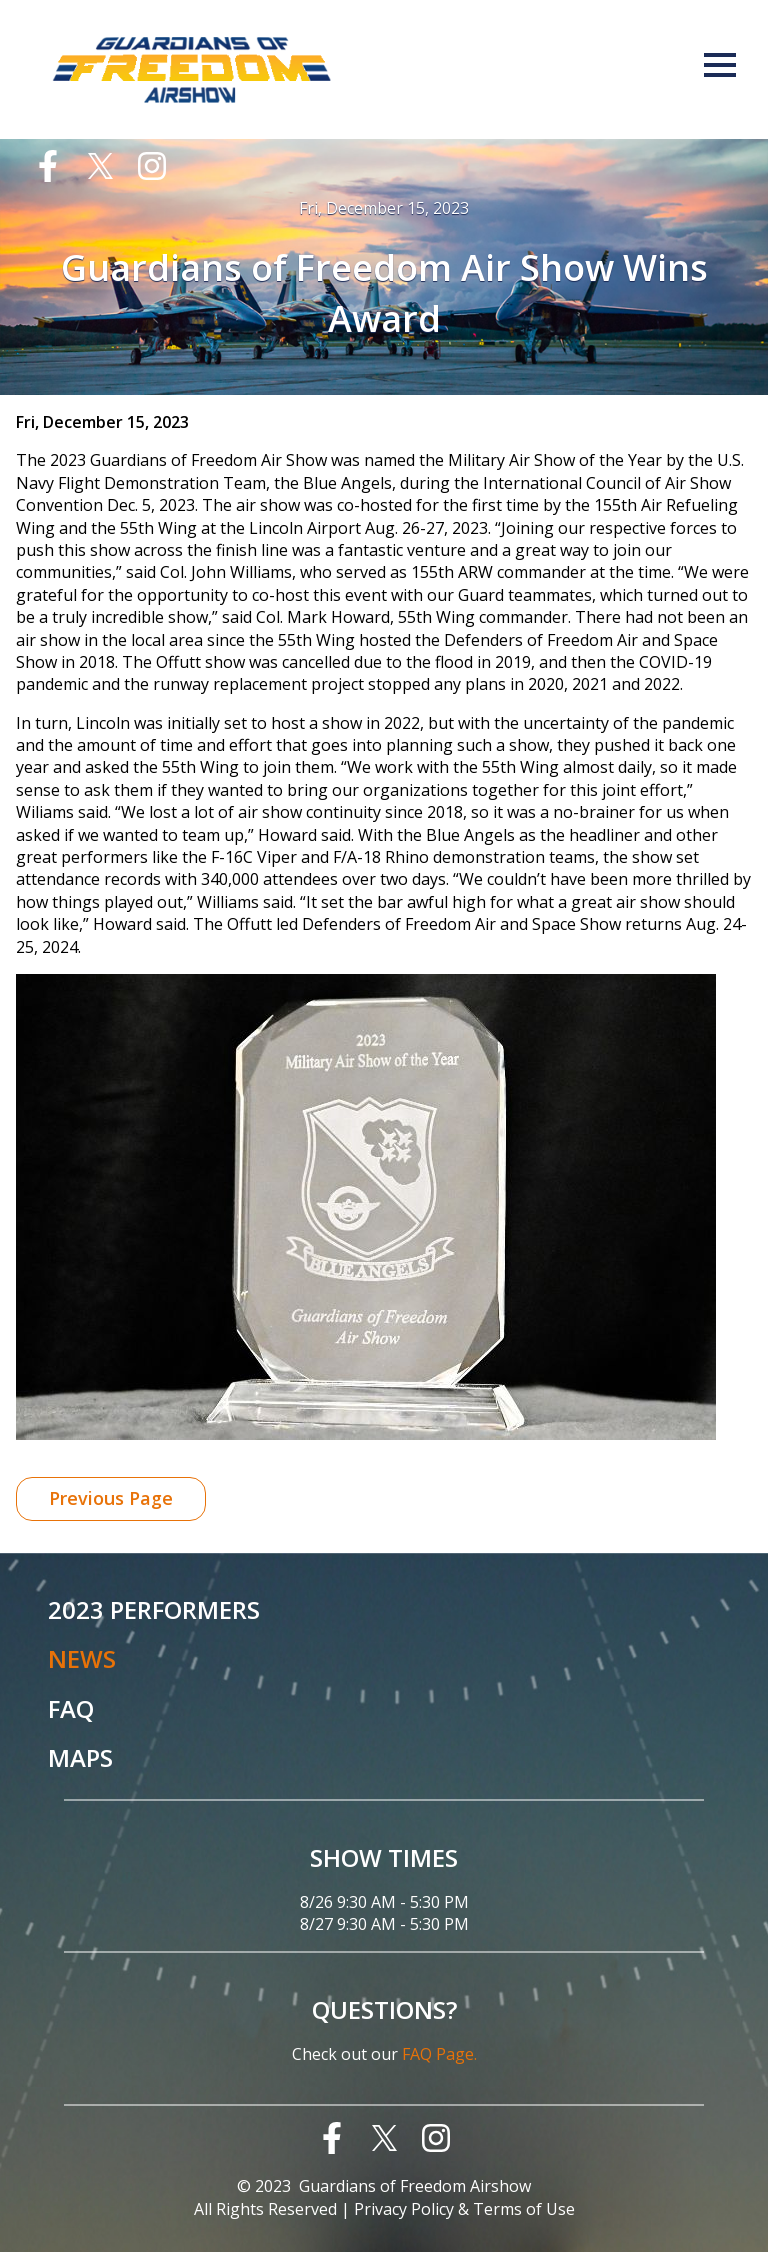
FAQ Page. (439, 2054)
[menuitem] (58, 166)
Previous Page (111, 1498)
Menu (720, 65)
